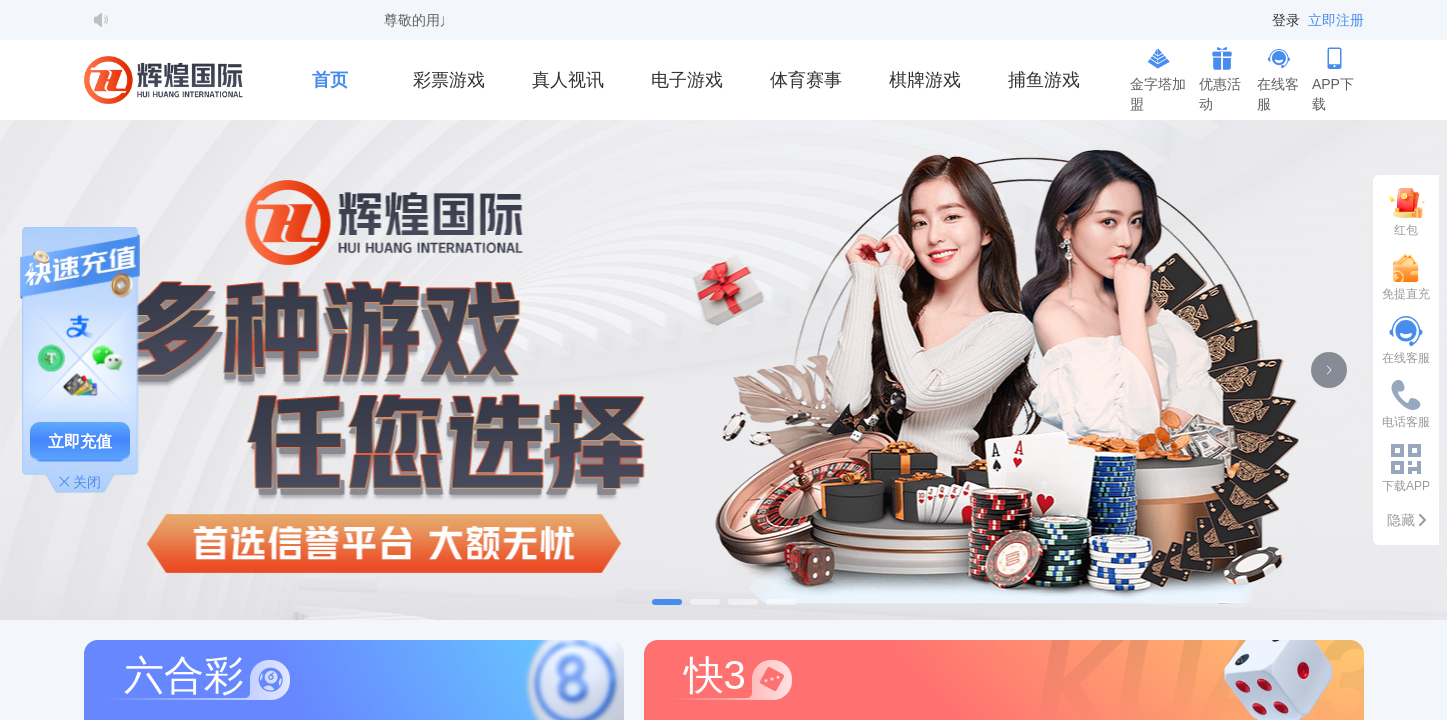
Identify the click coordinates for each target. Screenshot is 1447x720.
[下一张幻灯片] (1329, 370)
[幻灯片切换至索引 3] (743, 602)
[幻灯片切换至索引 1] (667, 602)
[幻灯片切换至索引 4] (781, 602)
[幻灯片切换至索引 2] (705, 602)
